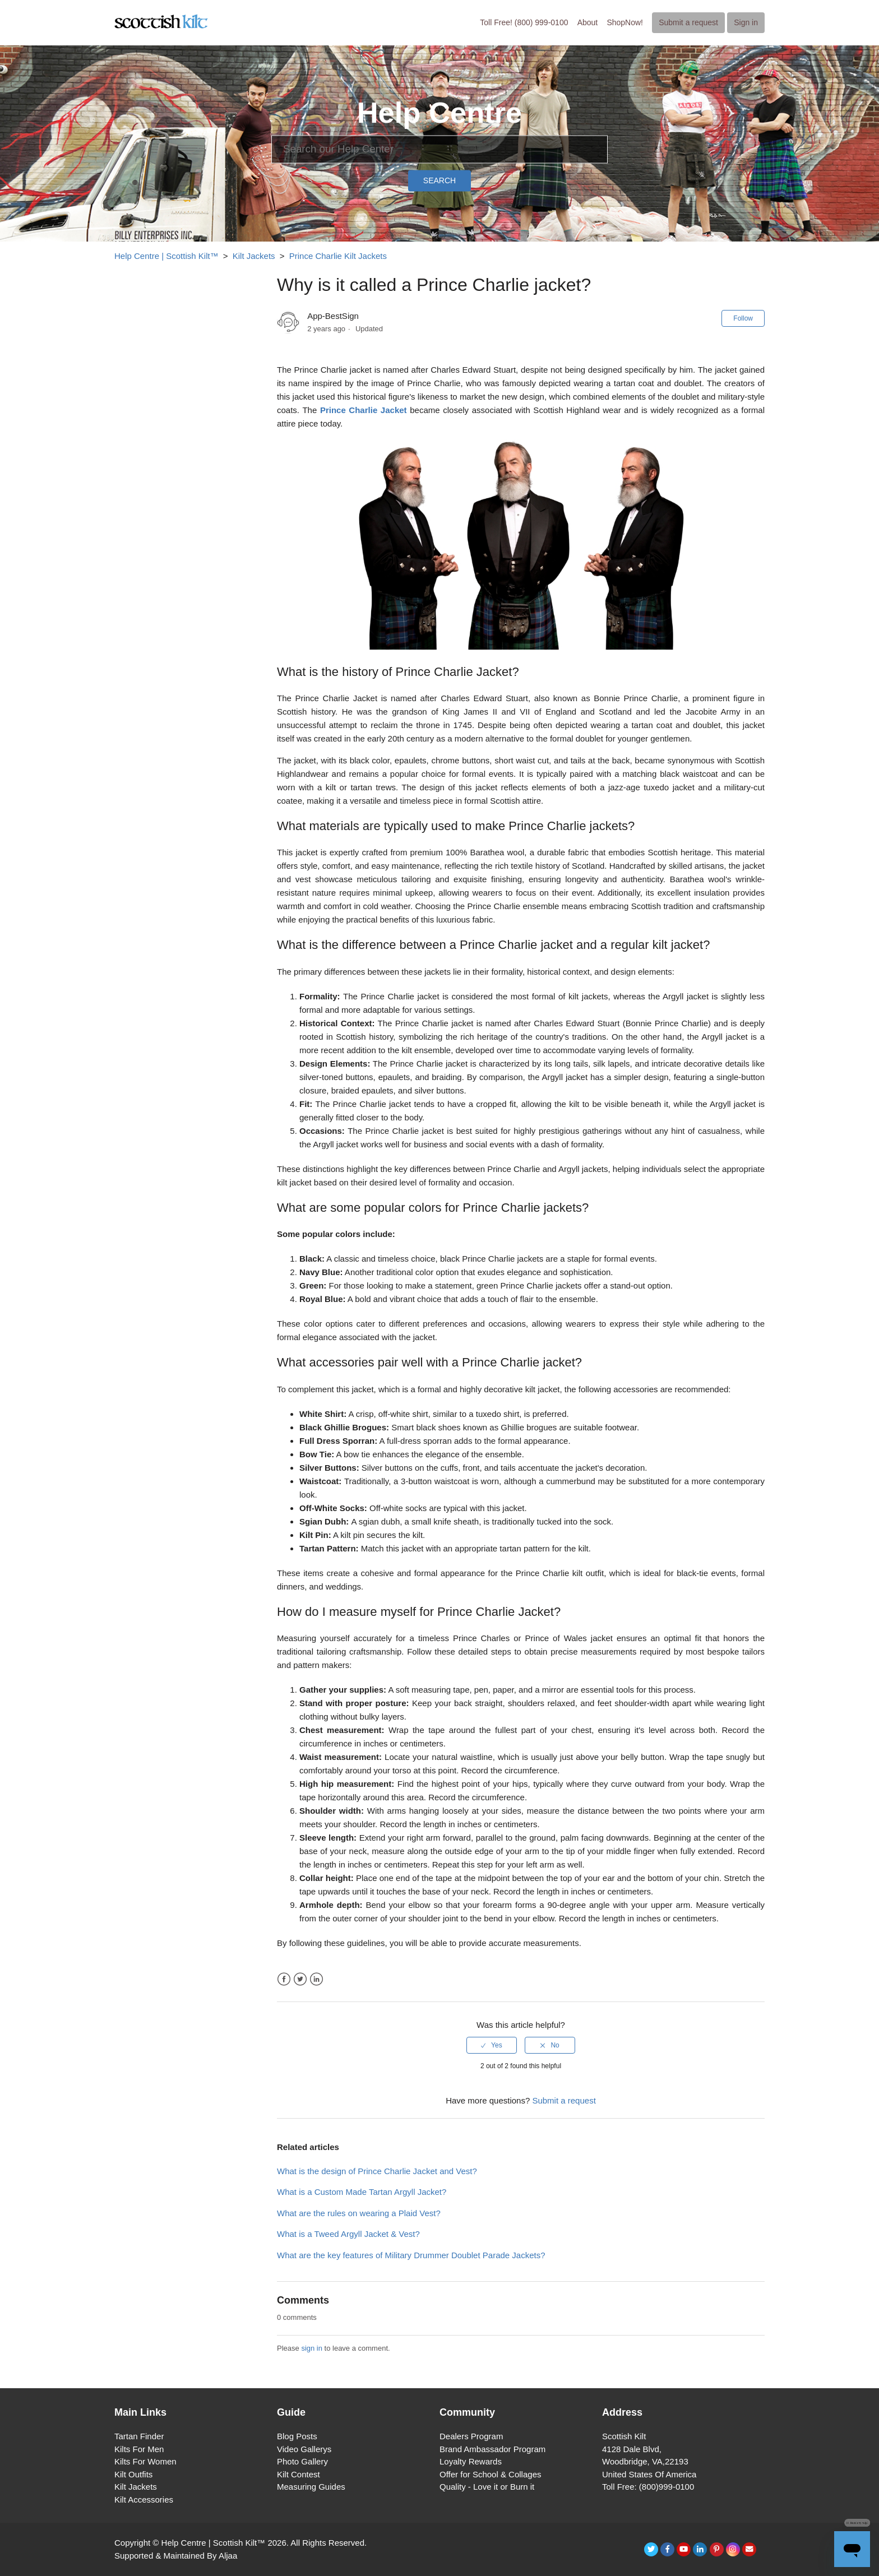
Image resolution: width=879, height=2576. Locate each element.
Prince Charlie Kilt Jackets (338, 256)
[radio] (491, 2045)
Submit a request (688, 22)
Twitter (300, 1979)
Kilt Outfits (133, 2474)
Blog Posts (297, 2436)
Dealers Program (471, 2436)
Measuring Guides (311, 2486)
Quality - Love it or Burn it (487, 2486)
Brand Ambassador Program (492, 2449)
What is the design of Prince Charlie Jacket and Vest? (377, 2171)
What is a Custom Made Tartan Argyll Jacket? (361, 2192)
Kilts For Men (139, 2449)
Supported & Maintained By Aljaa (175, 2555)
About (587, 22)
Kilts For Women (145, 2461)
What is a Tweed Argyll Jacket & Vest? (348, 2234)
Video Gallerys (304, 2449)
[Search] (439, 149)
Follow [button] (743, 318)
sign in (311, 2348)
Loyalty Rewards (471, 2461)
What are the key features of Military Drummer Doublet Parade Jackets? (411, 2255)
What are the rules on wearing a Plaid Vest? (359, 2213)
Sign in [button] (746, 22)
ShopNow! (625, 22)
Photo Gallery (302, 2461)
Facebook (284, 1979)
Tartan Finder (139, 2436)
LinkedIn (316, 1979)
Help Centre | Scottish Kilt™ (166, 256)
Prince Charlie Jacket (363, 410)
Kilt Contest (298, 2474)
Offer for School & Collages (490, 2474)
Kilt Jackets (254, 256)
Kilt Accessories (143, 2499)
